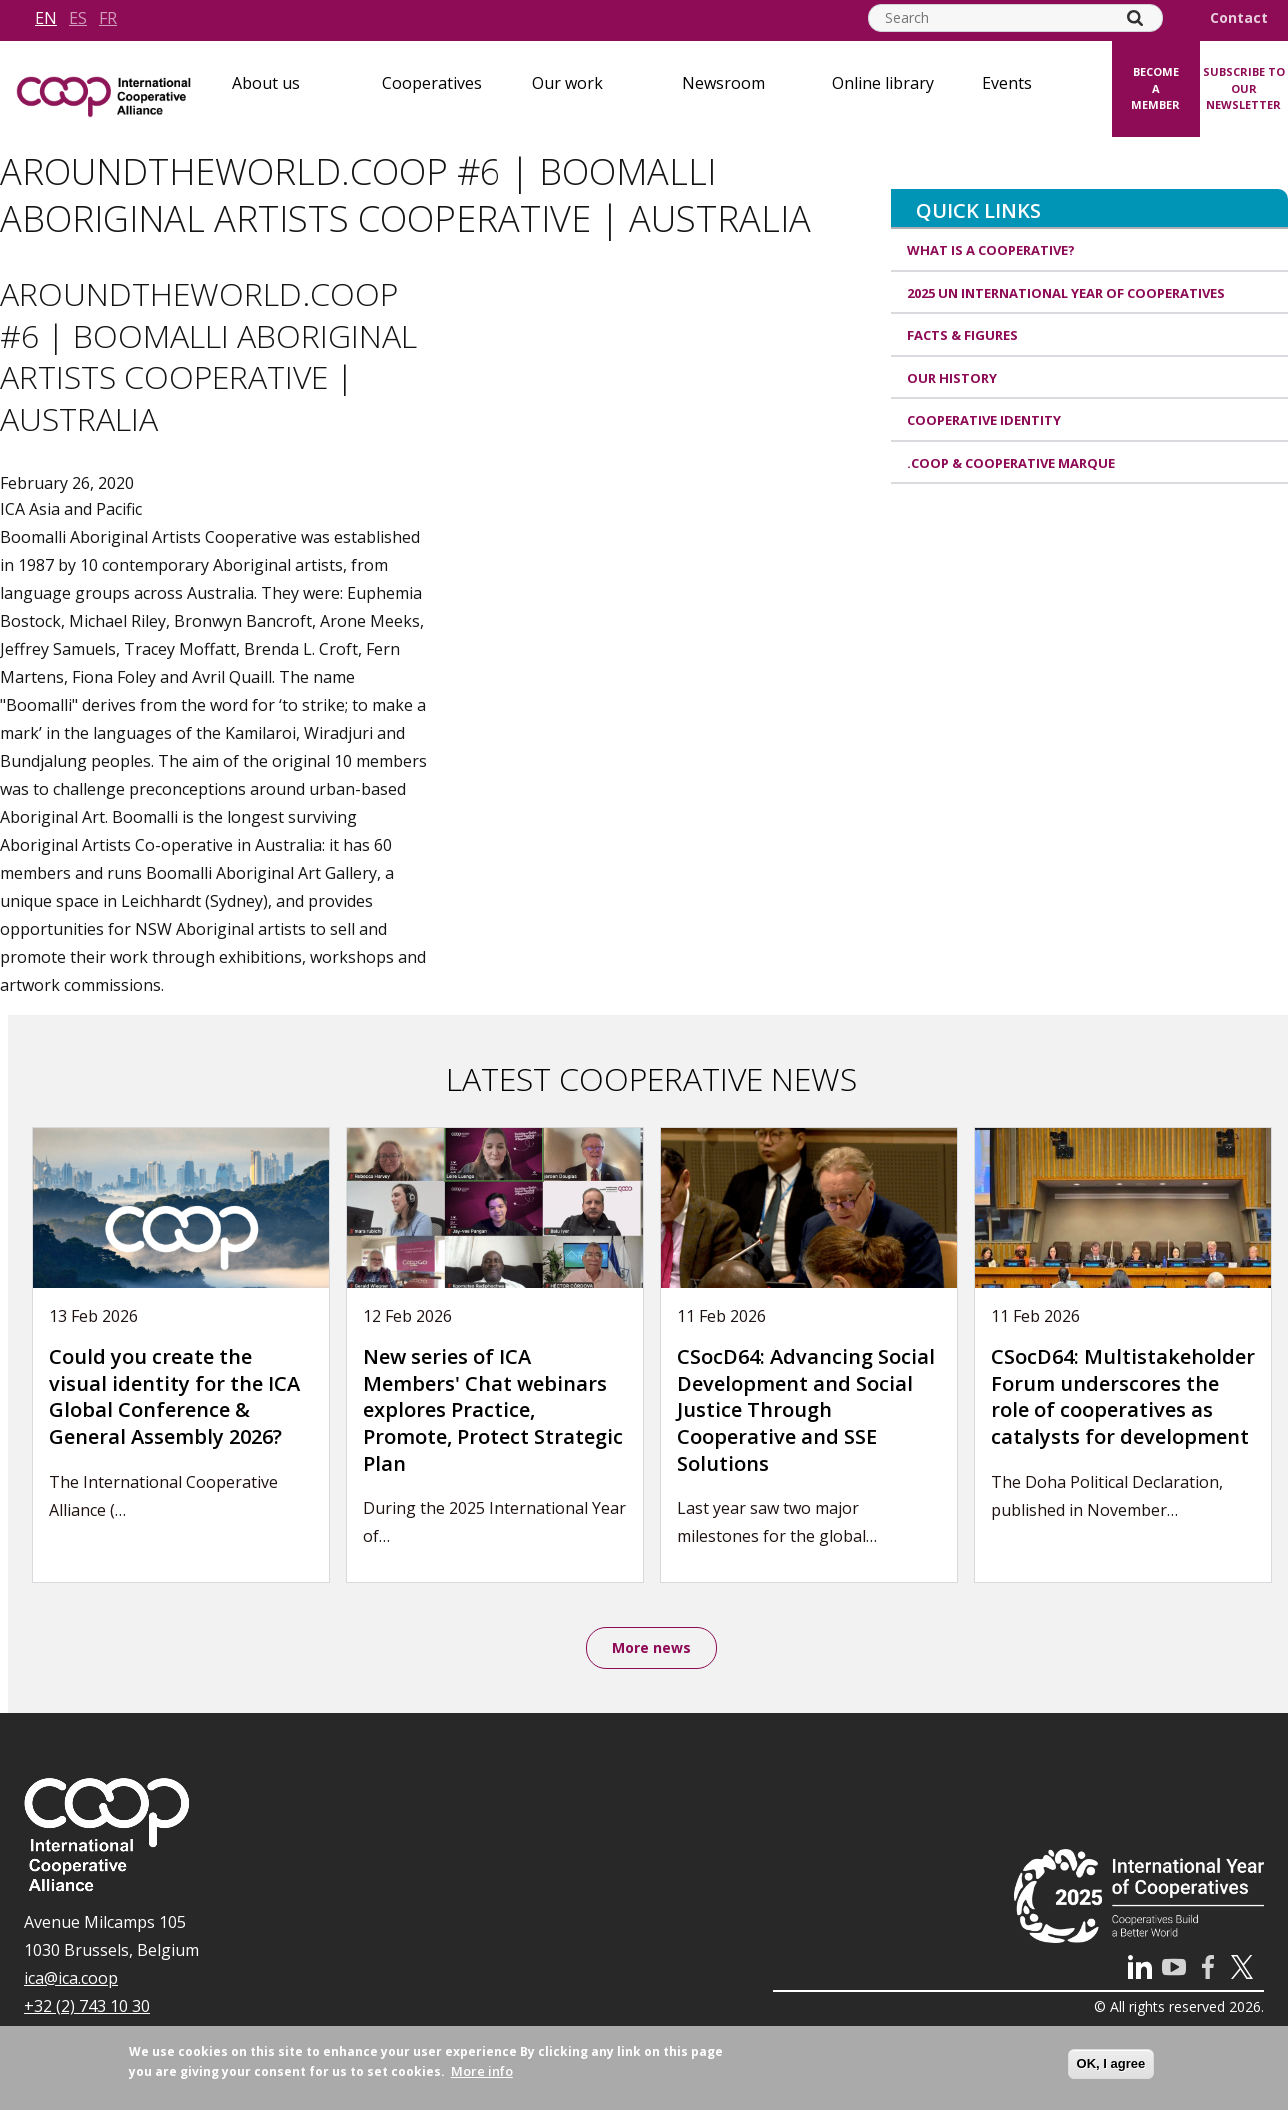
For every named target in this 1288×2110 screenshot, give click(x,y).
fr (108, 18)
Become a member (1155, 88)
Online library (883, 83)
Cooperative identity (984, 420)
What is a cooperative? (991, 250)
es (78, 18)
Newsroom (723, 83)
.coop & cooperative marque (1011, 463)
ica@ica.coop (71, 1980)
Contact (1239, 18)
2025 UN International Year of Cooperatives (1066, 293)
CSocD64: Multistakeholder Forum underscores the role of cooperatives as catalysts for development (1123, 1396)
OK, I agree (1111, 2063)
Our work (567, 83)
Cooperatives (432, 83)
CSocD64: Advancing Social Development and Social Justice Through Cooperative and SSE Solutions (806, 1409)
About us (266, 83)
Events (1007, 83)
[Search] (1135, 18)
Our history (952, 378)
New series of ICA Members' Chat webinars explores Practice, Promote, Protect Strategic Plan (493, 1409)
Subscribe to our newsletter (1244, 88)
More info (482, 2071)
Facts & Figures (962, 335)
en (46, 18)
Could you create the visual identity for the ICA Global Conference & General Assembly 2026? (174, 1396)
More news (651, 1648)
